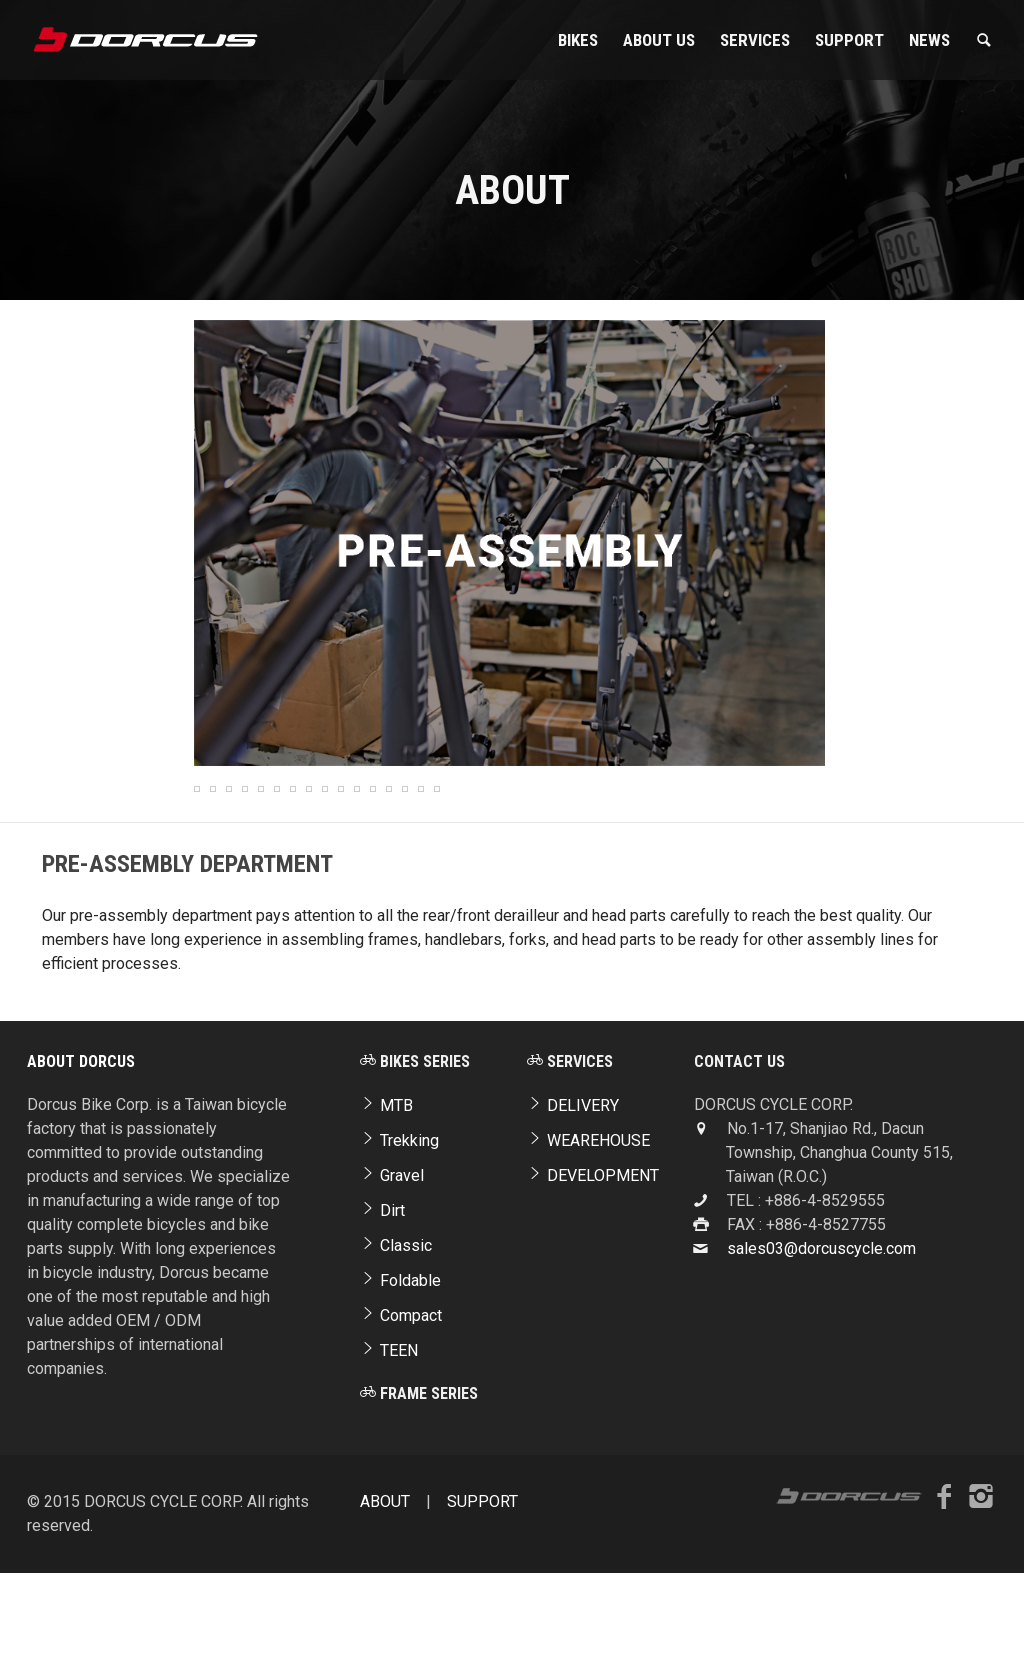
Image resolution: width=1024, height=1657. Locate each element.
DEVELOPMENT (593, 1263)
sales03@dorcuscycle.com (821, 1336)
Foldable (400, 1368)
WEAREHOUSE (588, 1228)
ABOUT (385, 1589)
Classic (396, 1333)
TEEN (389, 1438)
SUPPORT (849, 40)
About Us (659, 40)
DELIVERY (573, 1193)
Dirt (382, 1298)
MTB (386, 1193)
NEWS (929, 40)
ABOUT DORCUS (81, 1149)
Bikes (578, 40)
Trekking (399, 1228)
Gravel (392, 1263)
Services (755, 40)
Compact (401, 1403)
